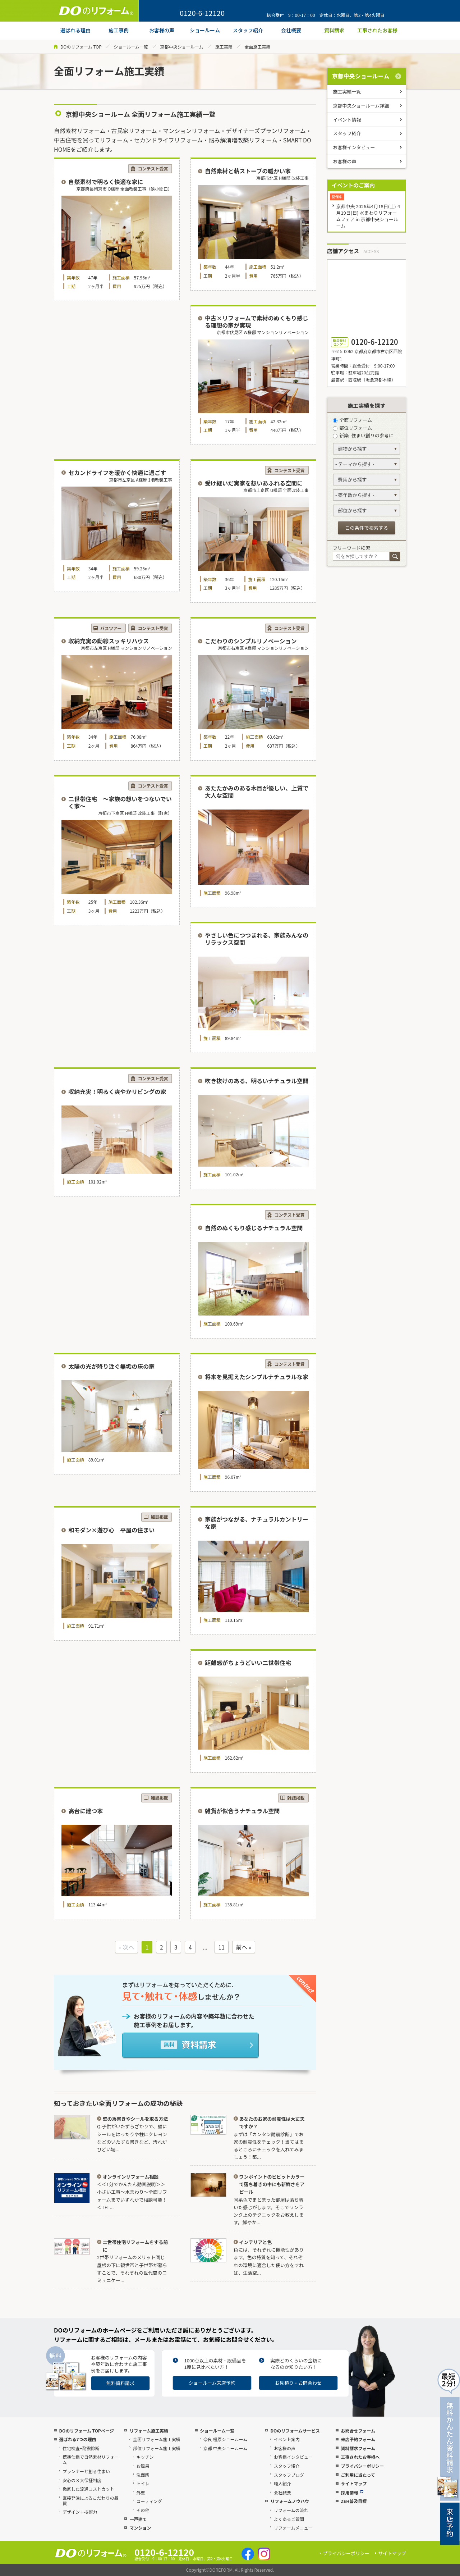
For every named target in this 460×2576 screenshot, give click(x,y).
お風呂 (143, 2466)
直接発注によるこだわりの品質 (91, 2500)
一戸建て (138, 2519)
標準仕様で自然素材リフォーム (91, 2459)
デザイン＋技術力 (80, 2512)
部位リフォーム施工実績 (156, 2448)
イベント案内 (287, 2439)
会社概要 (282, 2492)
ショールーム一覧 (131, 47)
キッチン (145, 2457)
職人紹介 (282, 2483)
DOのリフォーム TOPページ (86, 2430)
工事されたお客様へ (360, 2457)
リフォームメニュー (293, 2528)
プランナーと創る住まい (86, 2471)
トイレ (143, 2483)
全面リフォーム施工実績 (156, 2439)
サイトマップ (354, 2483)
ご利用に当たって (358, 2475)
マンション (140, 2528)
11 (221, 1947)
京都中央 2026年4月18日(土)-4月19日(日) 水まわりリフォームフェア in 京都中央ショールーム (368, 216)
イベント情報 (347, 119)
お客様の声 (344, 161)
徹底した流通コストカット (88, 2489)
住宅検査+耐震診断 (81, 2448)
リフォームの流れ (291, 2510)
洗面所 (143, 2475)
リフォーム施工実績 (148, 2430)
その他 (143, 2510)
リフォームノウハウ (289, 2501)
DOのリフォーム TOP (81, 47)
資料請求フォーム (358, 2448)
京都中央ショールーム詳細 (361, 105)
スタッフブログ (289, 2475)
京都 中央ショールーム (225, 2448)
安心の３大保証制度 (82, 2480)
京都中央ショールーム (181, 47)
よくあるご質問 (289, 2519)
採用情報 (352, 2492)
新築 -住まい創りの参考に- (364, 435)
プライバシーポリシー (362, 2466)
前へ (241, 1947)
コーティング (149, 2501)
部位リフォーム (352, 427)
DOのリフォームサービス (294, 2430)
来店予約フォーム (358, 2439)
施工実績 (224, 47)
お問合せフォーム (358, 2430)
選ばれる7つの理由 (77, 2439)
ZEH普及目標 (354, 2501)
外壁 (141, 2492)
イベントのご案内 (353, 185)
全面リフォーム (352, 419)
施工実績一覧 (347, 91)
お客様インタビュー (354, 147)
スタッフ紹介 (347, 133)
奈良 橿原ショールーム (225, 2439)
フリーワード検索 (351, 547)
